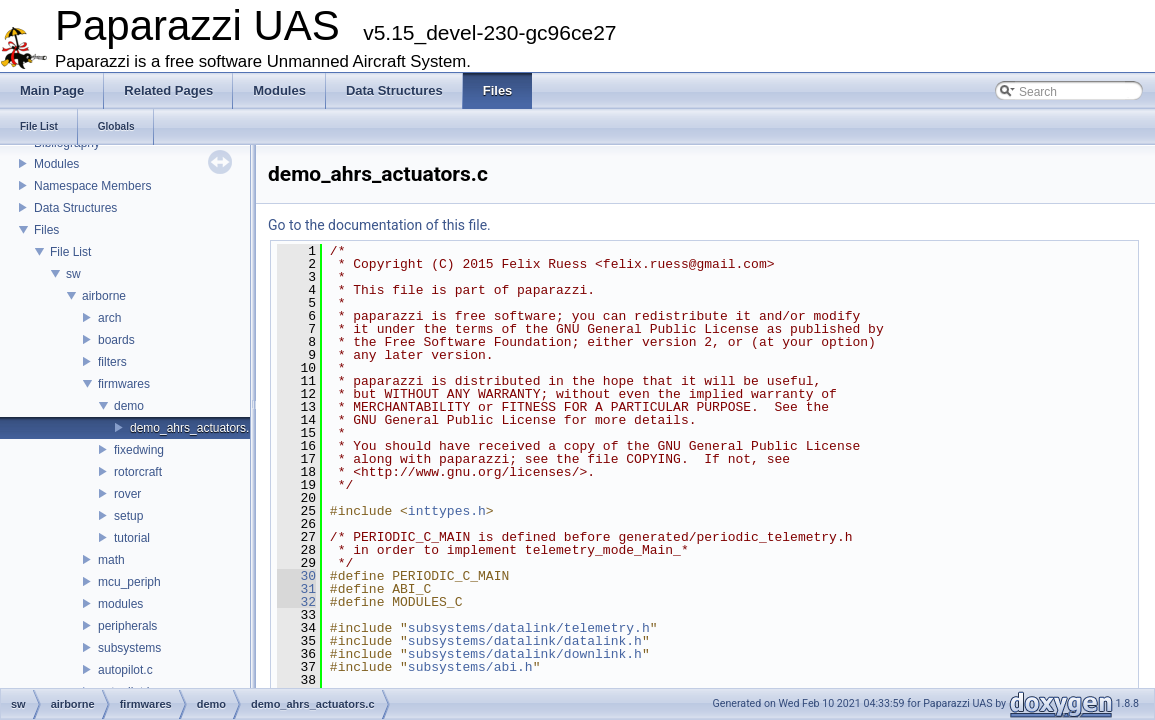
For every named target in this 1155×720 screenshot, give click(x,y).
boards (116, 340)
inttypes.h (447, 511)
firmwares (124, 384)
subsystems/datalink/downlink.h (525, 654)
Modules (56, 164)
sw (73, 274)
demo (129, 406)
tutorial (132, 538)
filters (112, 362)
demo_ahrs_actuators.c (192, 428)
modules (120, 604)
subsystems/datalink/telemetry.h (529, 628)
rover (127, 494)
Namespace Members (92, 186)
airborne (104, 296)
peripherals (127, 626)
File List (70, 252)
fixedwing (139, 450)
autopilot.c (125, 670)
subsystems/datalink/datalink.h (525, 641)
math (111, 560)
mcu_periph (129, 582)
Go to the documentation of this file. (379, 225)
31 (296, 589)
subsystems (129, 648)
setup (128, 516)
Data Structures (75, 208)
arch (109, 318)
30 (296, 576)
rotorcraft (138, 472)
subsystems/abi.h (470, 667)
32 (296, 602)
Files (46, 230)
